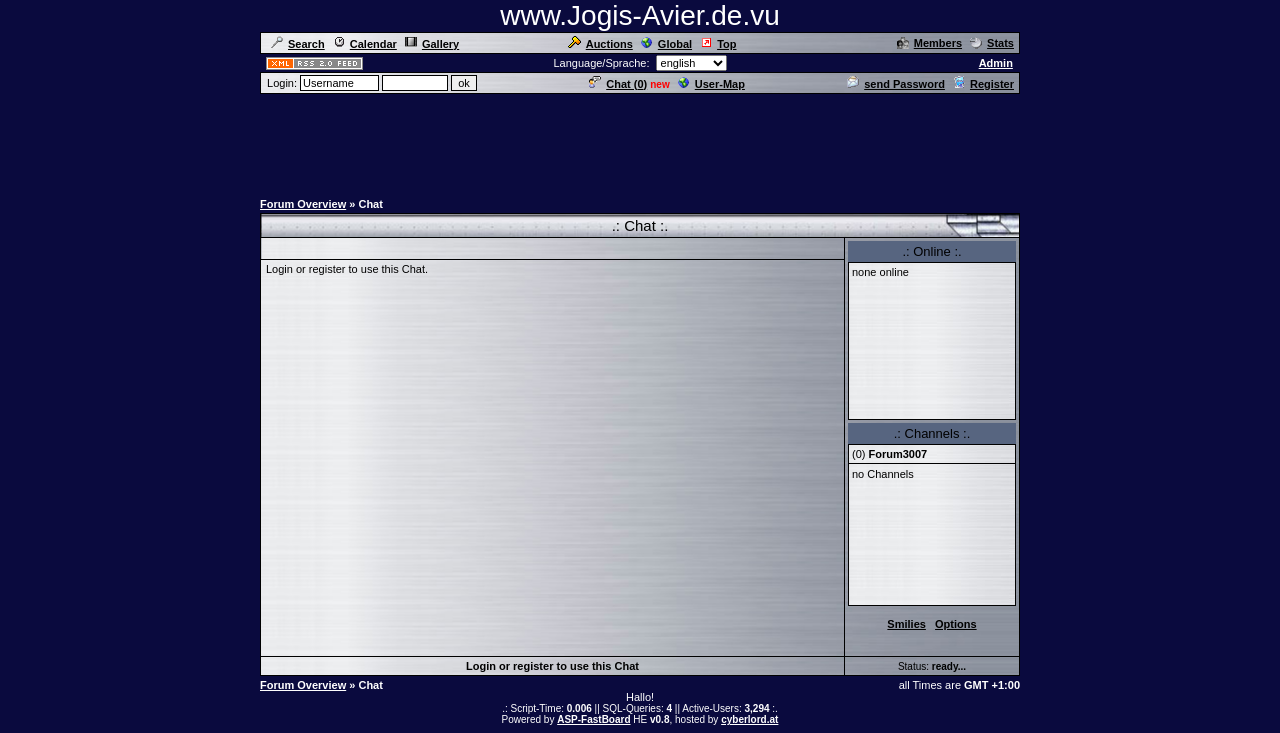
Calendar (365, 44)
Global (666, 44)
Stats (992, 43)
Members (929, 43)
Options (956, 624)
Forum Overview (303, 204)
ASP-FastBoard (593, 719)
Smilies (906, 624)
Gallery (432, 44)
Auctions (600, 44)
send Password (896, 84)
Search (298, 44)
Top (718, 44)
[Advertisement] (640, 141)
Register (983, 84)
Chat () (618, 84)
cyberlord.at (749, 719)
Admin (996, 63)
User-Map (711, 84)
